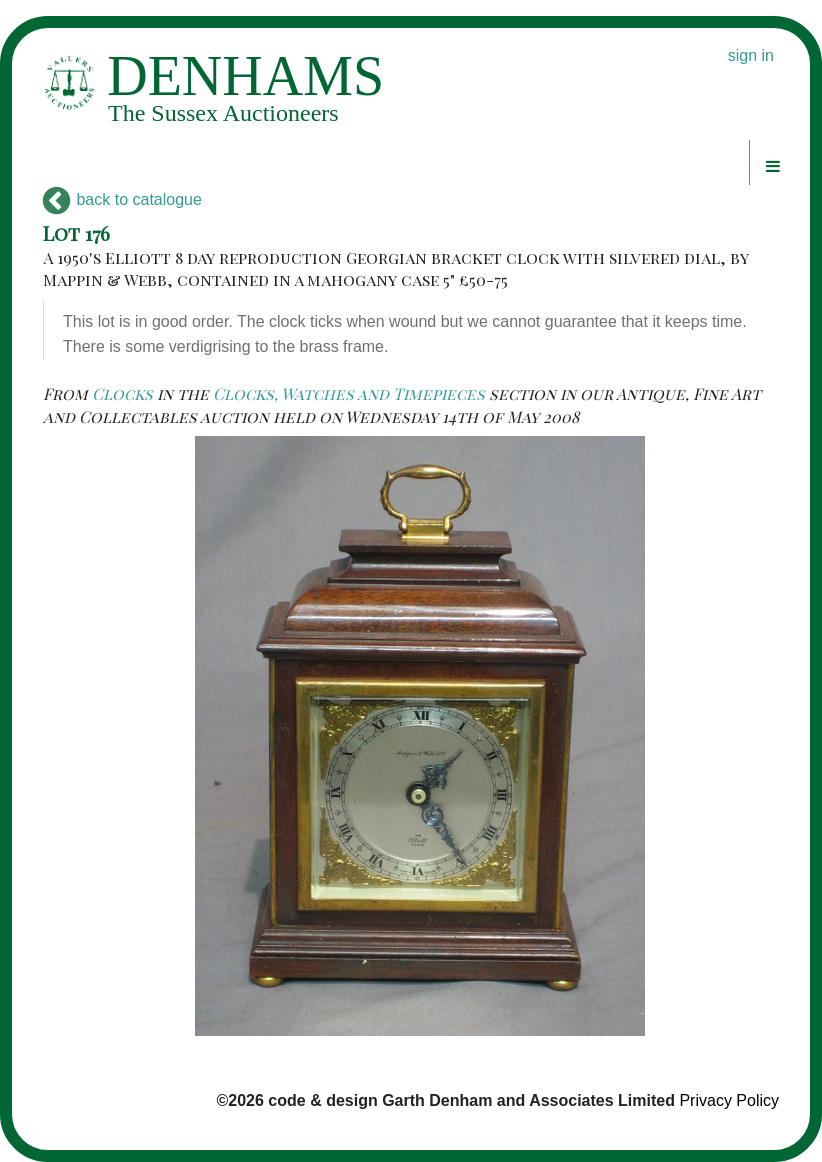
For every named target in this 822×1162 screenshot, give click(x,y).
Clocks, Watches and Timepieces (349, 393)
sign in (751, 55)
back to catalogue (122, 199)
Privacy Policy (729, 1100)
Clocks (122, 393)
